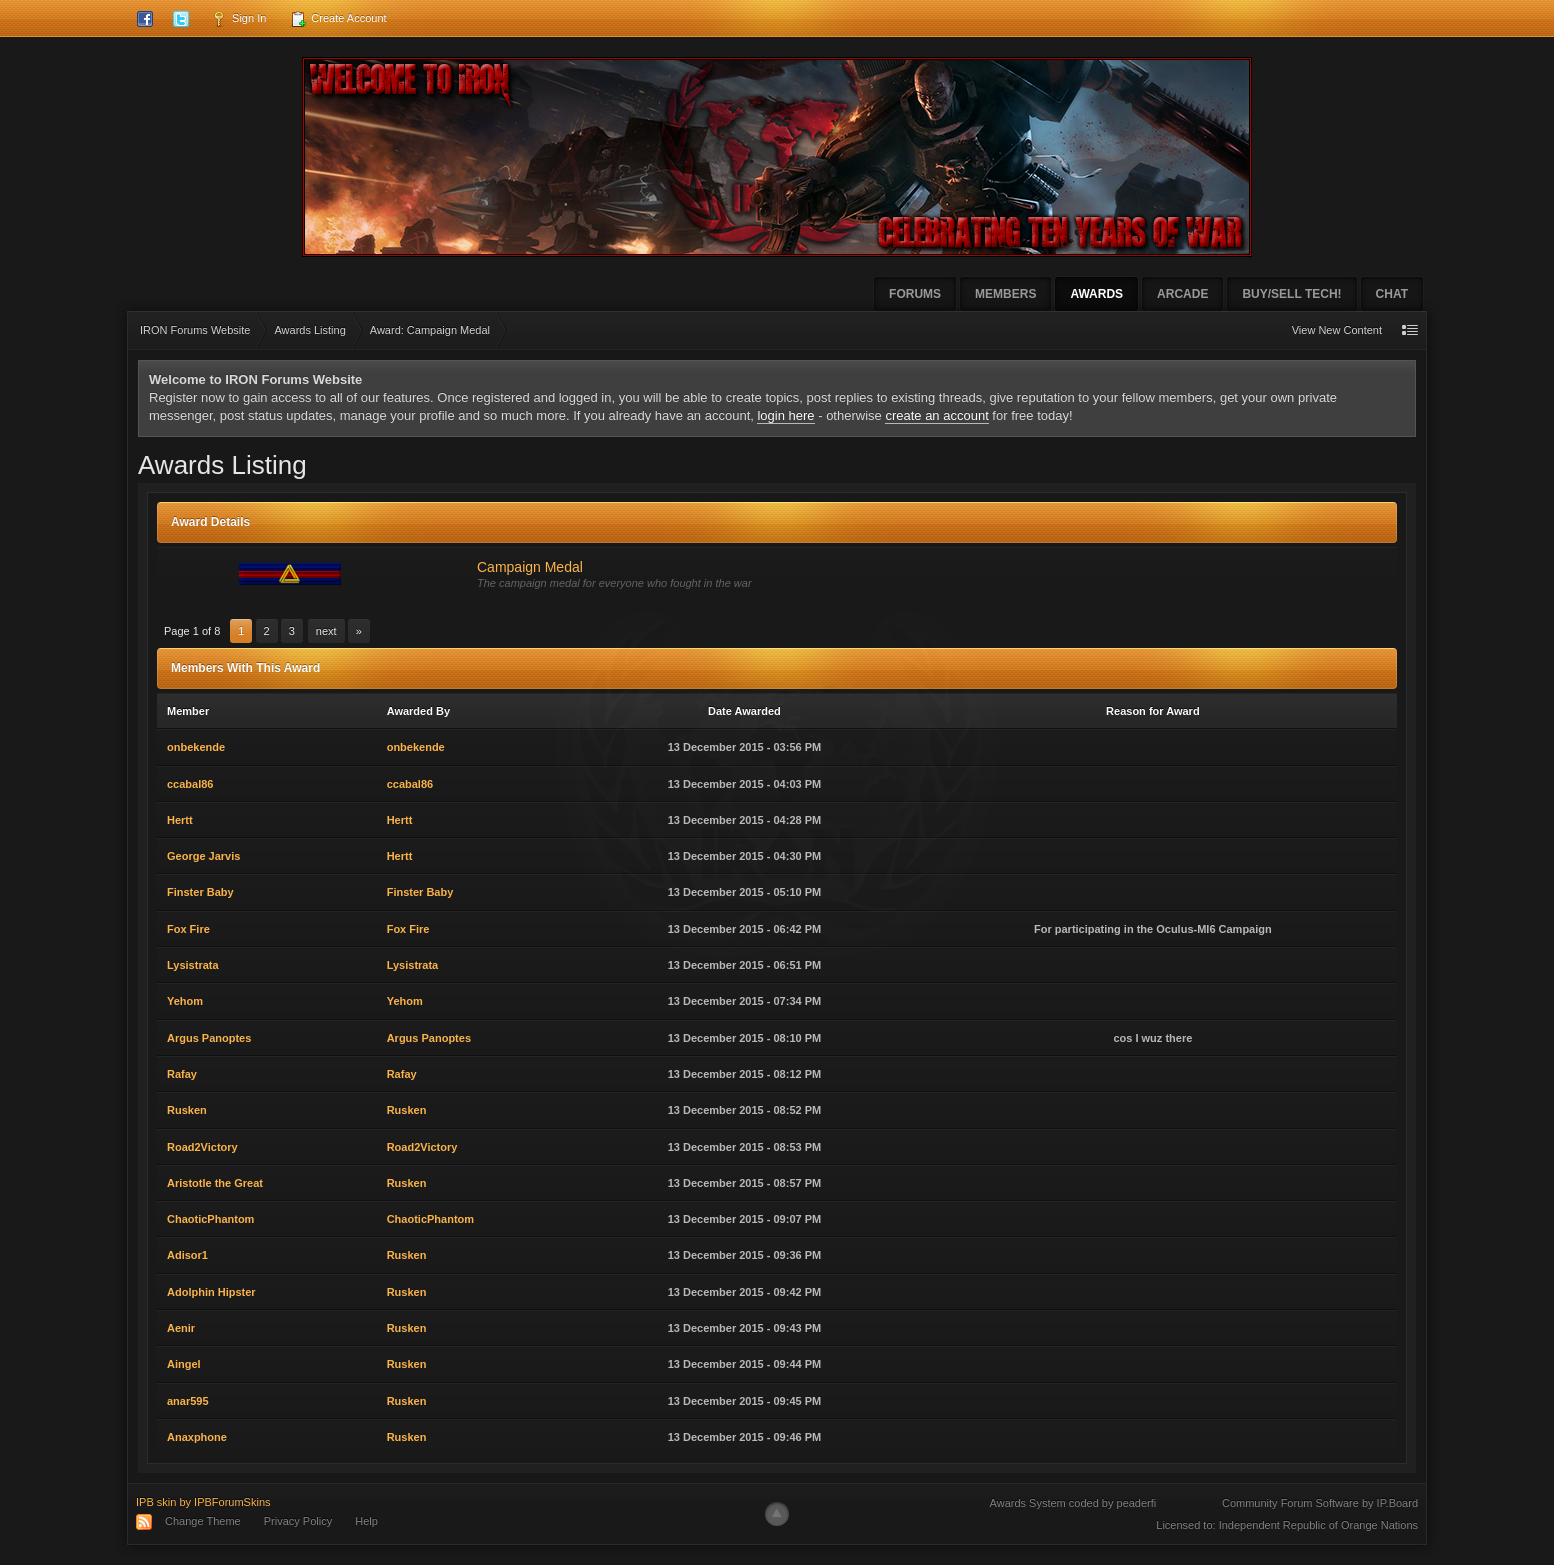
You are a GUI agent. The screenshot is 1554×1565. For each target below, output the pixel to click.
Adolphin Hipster (211, 1292)
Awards (1096, 294)
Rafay (182, 1074)
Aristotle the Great (215, 1183)
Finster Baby (200, 892)
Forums (915, 294)
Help (366, 1521)
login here (785, 415)
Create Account (338, 19)
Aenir (181, 1328)
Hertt (180, 820)
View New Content (1337, 330)
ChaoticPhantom (210, 1219)
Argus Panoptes (209, 1038)
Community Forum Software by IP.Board (1320, 1503)
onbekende (196, 747)
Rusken (187, 1110)
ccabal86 (190, 784)
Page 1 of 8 (192, 631)
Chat (1392, 294)
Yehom (185, 1001)
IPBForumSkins (232, 1502)
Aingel (184, 1364)
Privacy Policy (298, 1521)
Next (326, 631)
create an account (936, 415)
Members (1005, 294)
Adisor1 (187, 1255)
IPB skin (156, 1502)
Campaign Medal (530, 567)
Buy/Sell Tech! (1291, 294)
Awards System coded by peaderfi (1073, 1503)
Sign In (238, 19)
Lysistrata (193, 965)
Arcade (1182, 294)
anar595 (188, 1401)
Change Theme (203, 1521)
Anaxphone (197, 1437)
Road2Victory (202, 1147)
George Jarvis (203, 856)
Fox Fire (188, 929)
